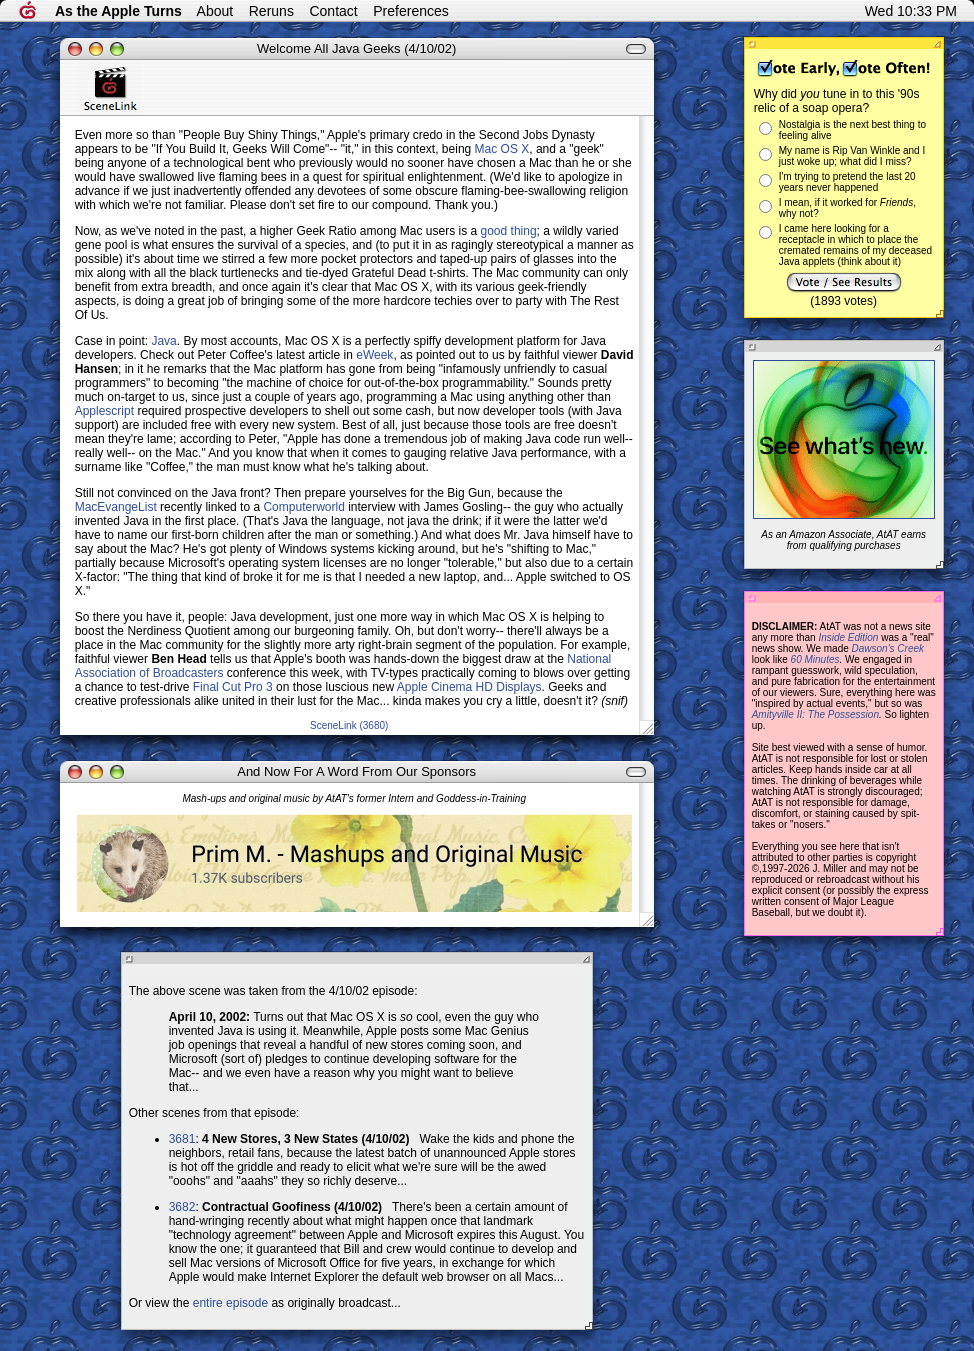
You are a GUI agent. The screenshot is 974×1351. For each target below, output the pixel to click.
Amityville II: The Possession (815, 714)
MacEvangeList (116, 507)
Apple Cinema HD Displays (469, 687)
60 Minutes (815, 659)
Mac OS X (502, 149)
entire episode (230, 1303)
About (215, 11)
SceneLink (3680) (349, 725)
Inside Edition (848, 637)
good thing (509, 231)
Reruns (271, 11)
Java (163, 341)
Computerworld (303, 507)
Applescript (104, 411)
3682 (182, 1207)
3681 (182, 1139)
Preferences (410, 11)
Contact (333, 11)
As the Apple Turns (118, 11)
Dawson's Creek (888, 648)
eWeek (374, 355)
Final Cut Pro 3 (233, 687)
